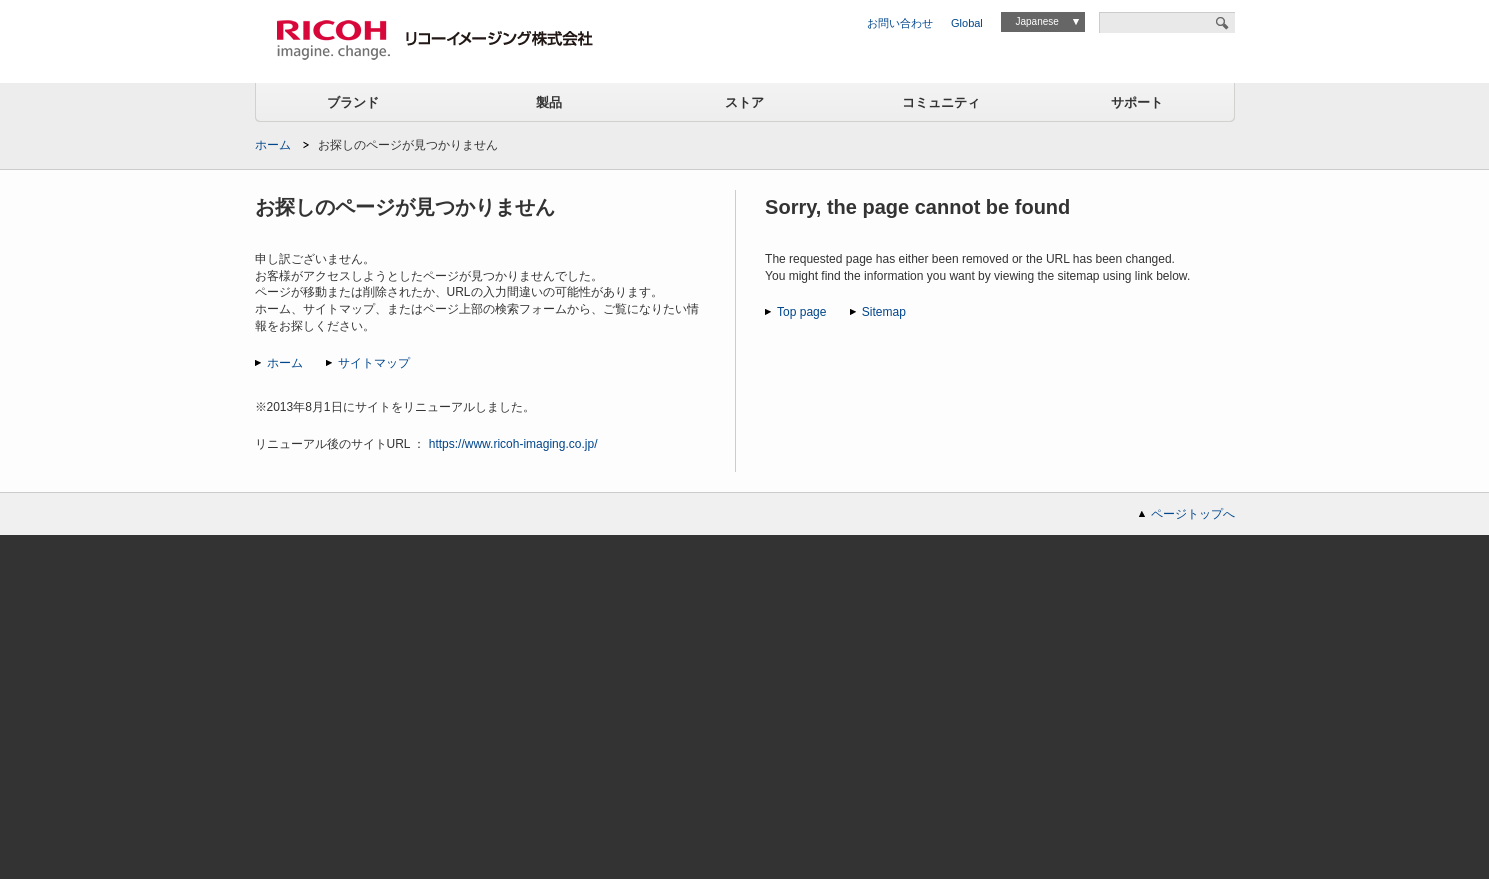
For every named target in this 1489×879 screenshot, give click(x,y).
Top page (801, 312)
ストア (744, 102)
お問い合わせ (900, 23)
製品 (549, 102)
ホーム (273, 145)
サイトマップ (374, 363)
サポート (1137, 102)
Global (967, 23)
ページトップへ (1193, 514)
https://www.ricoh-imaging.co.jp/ (513, 444)
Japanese (1036, 21)
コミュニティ (941, 102)
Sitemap (884, 312)
